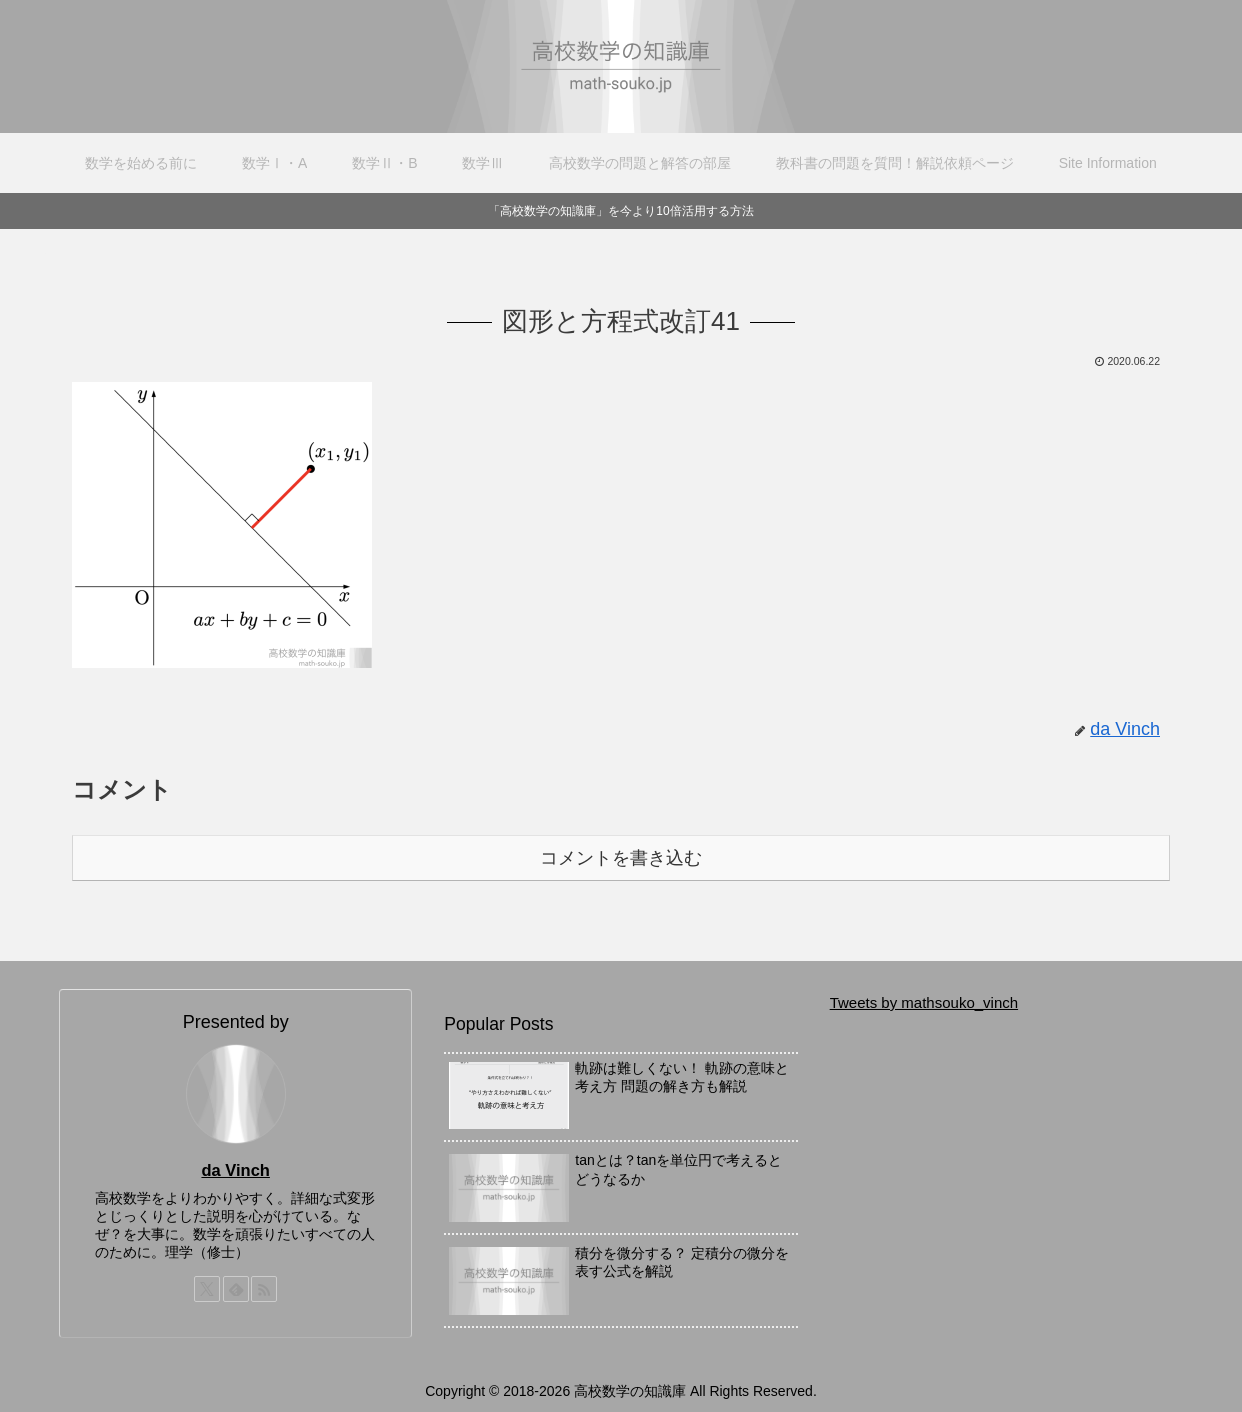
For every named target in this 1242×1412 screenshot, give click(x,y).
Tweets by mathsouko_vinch (924, 1002)
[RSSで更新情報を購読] (264, 1289)
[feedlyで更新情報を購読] (236, 1289)
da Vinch (235, 1170)
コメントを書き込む (621, 858)
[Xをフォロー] (207, 1289)
